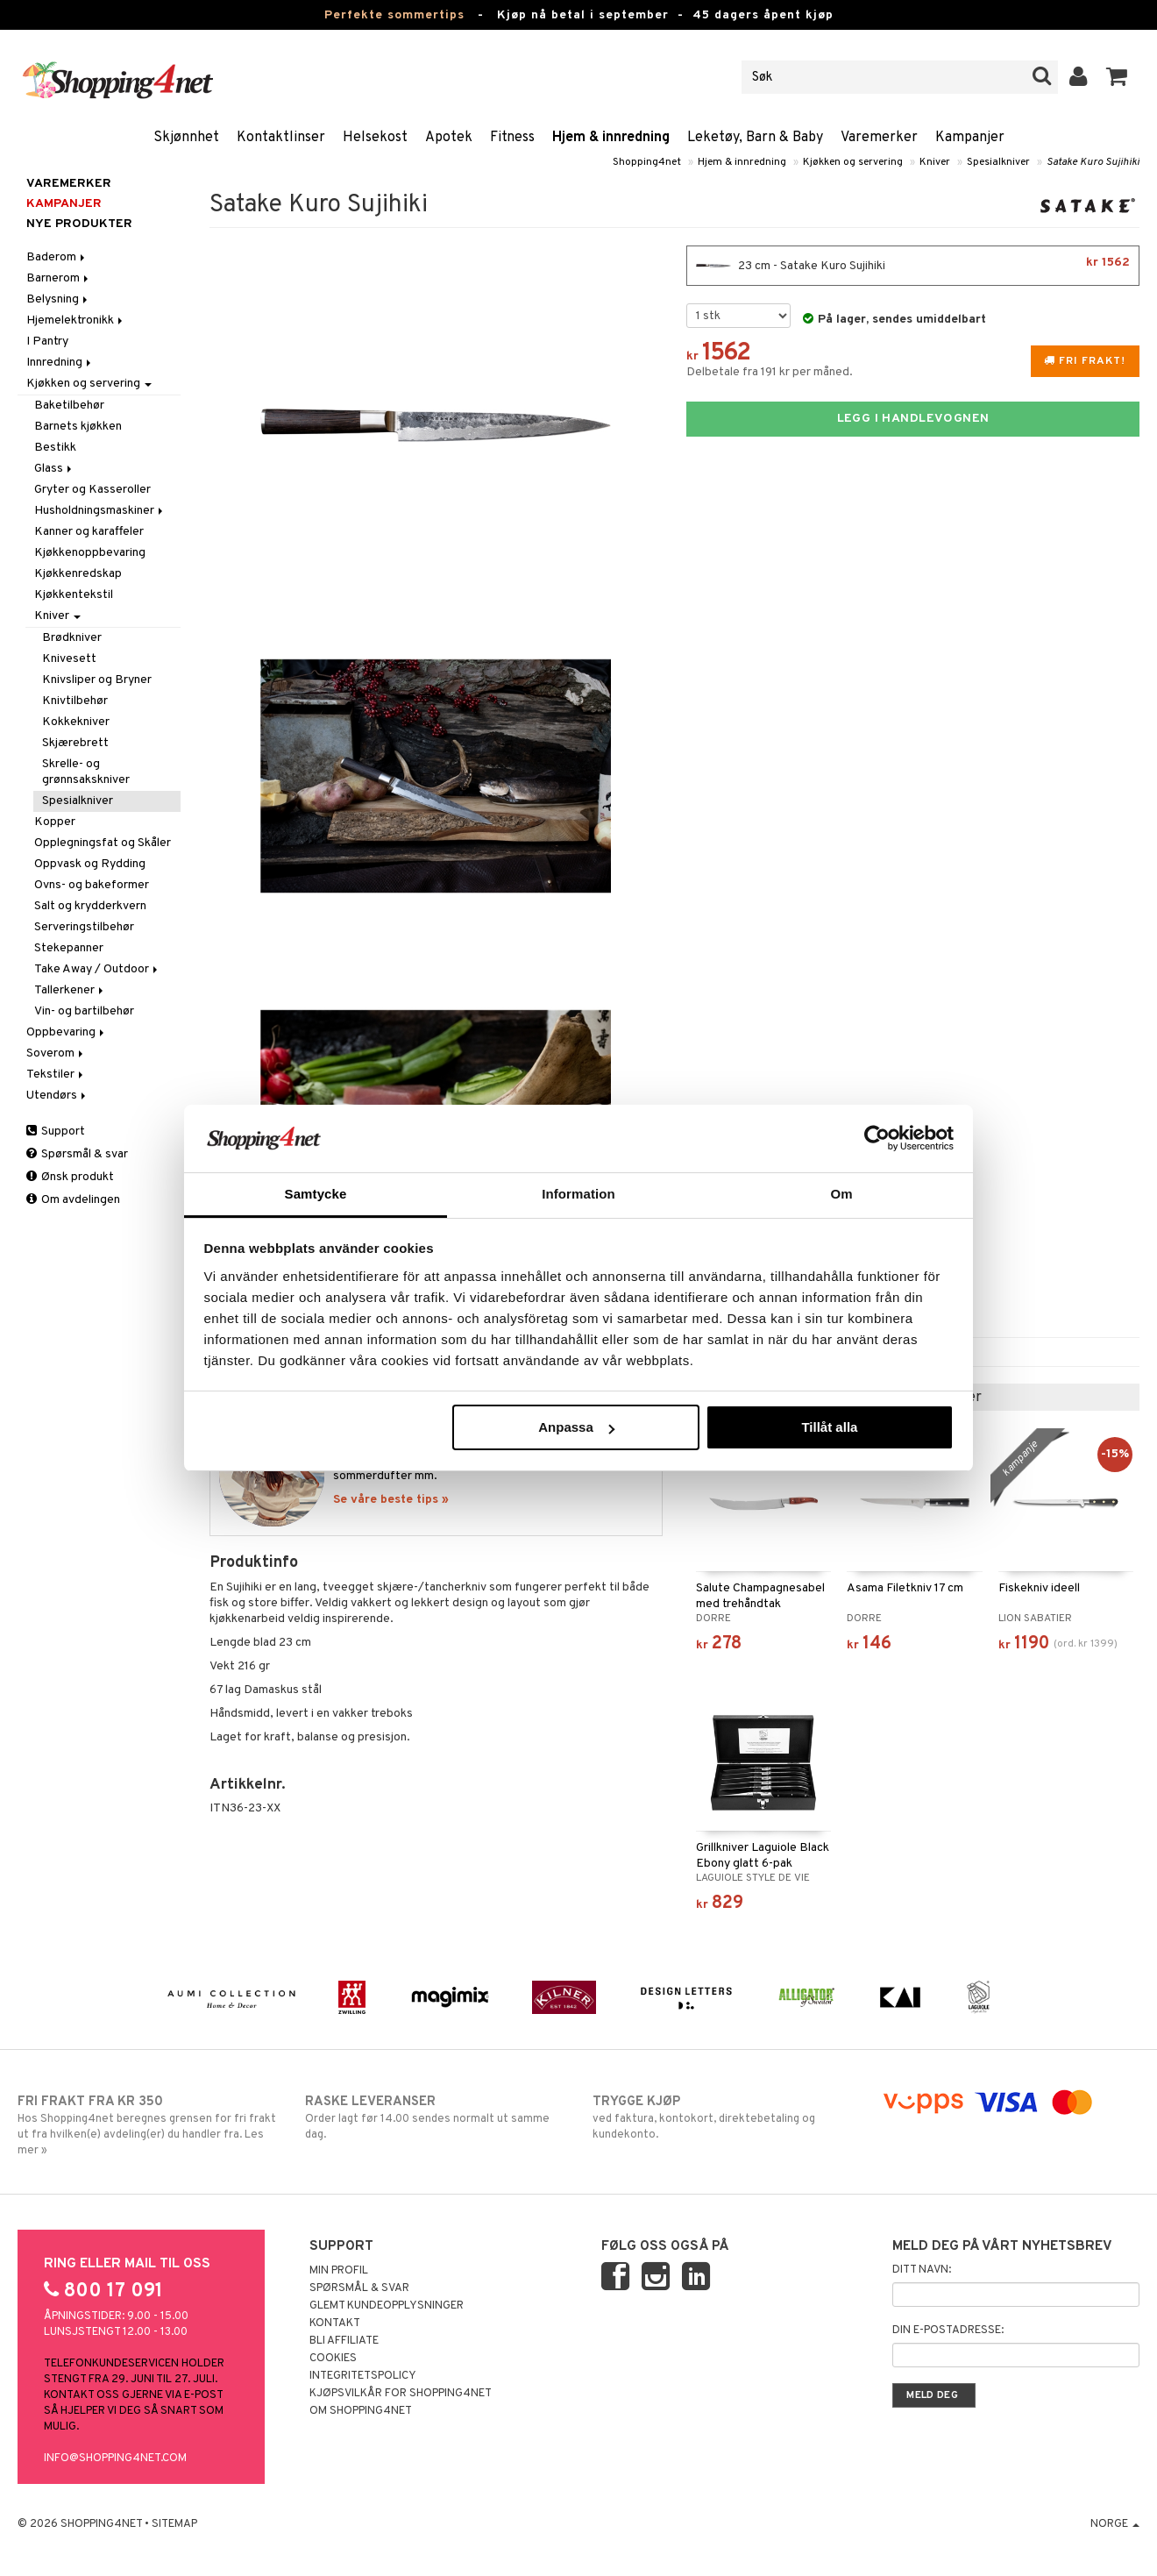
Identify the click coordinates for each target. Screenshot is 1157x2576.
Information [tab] (578, 1193)
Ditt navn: (921, 2270)
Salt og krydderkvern (90, 906)
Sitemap (174, 2524)
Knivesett (69, 658)
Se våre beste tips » (391, 1499)
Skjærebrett (75, 743)
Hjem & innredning (611, 137)
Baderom (57, 257)
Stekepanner (68, 948)
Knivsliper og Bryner (97, 679)
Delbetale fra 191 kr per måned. (769, 372)
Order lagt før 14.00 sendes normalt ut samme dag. (434, 2117)
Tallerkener (70, 990)
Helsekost (375, 137)
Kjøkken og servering (853, 162)
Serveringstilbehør (84, 927)
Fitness (512, 137)
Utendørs (57, 1095)
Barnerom (58, 278)
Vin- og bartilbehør (84, 1011)
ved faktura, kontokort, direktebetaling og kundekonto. (722, 2117)
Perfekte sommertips (394, 15)
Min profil (338, 2271)
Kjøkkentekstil (73, 594)
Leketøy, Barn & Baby (755, 137)
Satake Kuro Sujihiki (1093, 162)
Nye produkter (79, 224)
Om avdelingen (73, 1199)
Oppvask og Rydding (90, 864)
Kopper (54, 822)
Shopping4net (647, 162)
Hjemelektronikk (75, 320)
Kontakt (334, 2323)
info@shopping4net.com (115, 2458)
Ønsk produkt (70, 1177)
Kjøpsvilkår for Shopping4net (400, 2394)
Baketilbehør (69, 405)
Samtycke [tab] (316, 1193)
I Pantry (47, 341)
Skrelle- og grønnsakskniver (86, 772)
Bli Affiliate (344, 2341)
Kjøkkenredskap (78, 573)
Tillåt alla (829, 1427)
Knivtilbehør (75, 701)
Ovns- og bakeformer (91, 885)
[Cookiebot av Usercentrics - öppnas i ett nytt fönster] (877, 1138)
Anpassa (576, 1427)
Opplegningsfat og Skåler (102, 843)
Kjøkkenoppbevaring (90, 552)
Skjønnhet (186, 137)
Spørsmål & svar (77, 1154)
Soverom (56, 1053)
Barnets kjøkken (78, 426)
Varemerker (879, 137)
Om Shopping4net (360, 2411)
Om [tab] (841, 1193)
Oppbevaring (66, 1032)
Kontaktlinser (281, 137)
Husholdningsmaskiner (100, 510)
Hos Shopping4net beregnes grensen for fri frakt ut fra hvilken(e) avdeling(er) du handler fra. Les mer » (147, 2125)
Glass (54, 468)
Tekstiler (56, 1074)
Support (55, 1131)
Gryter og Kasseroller (92, 489)
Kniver (934, 162)
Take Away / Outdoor (97, 969)
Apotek (448, 137)
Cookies (333, 2359)
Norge (1114, 2524)
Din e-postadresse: (948, 2330)
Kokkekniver (76, 722)
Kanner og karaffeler (89, 531)
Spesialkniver (998, 162)
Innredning (60, 362)
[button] (1117, 77)
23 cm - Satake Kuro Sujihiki (913, 265)
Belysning (58, 299)
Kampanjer (969, 137)
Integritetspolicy (362, 2376)
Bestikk (55, 447)
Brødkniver (72, 637)
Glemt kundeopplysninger (386, 2306)
